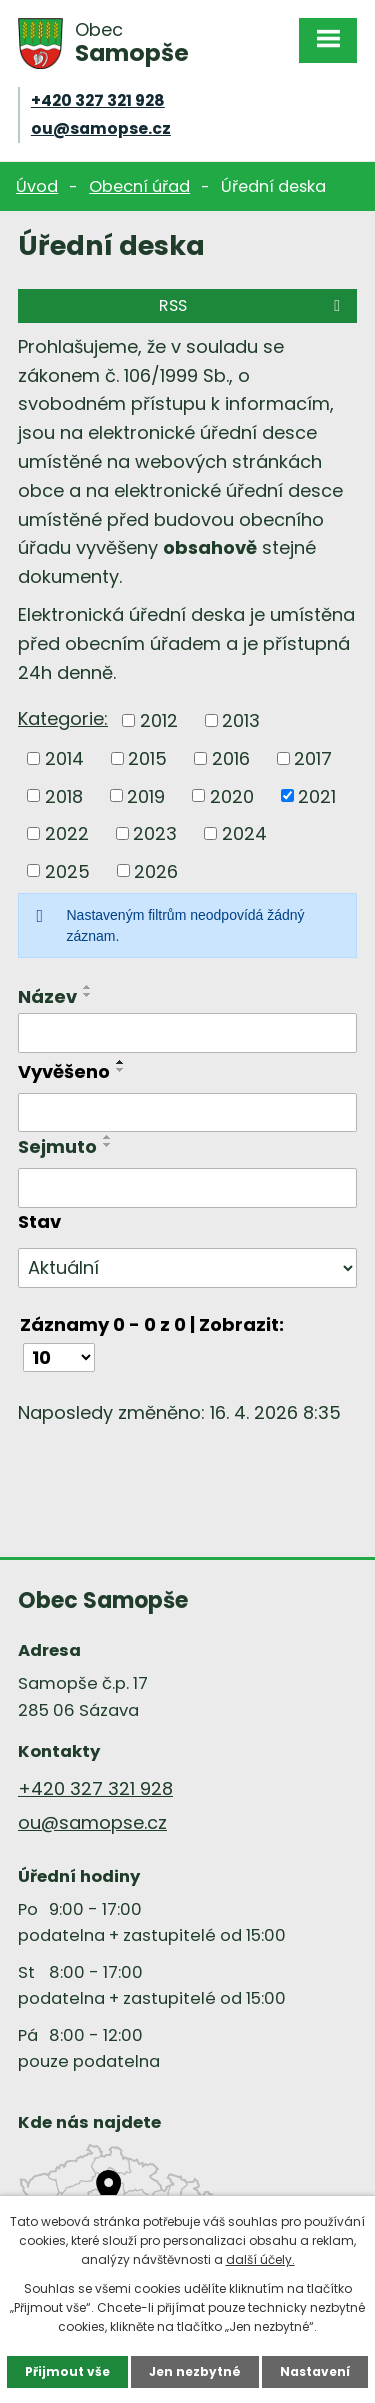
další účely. (260, 2259)
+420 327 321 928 (98, 100)
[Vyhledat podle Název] (187, 1033)
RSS (253, 305)
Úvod (37, 186)
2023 (155, 833)
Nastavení (315, 2371)
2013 (241, 720)
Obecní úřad (139, 186)
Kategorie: (63, 718)
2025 (67, 870)
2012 (159, 720)
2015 (147, 758)
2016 (231, 758)
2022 (67, 833)
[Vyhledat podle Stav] (187, 1268)
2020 (232, 795)
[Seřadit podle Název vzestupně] (88, 987)
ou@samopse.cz (101, 128)
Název (47, 996)
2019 (146, 795)
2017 (313, 758)
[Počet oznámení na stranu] (59, 1357)
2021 (317, 795)
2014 (64, 758)
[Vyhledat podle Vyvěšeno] (187, 1113)
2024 (244, 833)
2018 (64, 795)
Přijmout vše (67, 2371)
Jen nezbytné (195, 2371)
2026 (156, 870)
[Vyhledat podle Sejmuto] (187, 1188)
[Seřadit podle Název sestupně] (88, 995)
